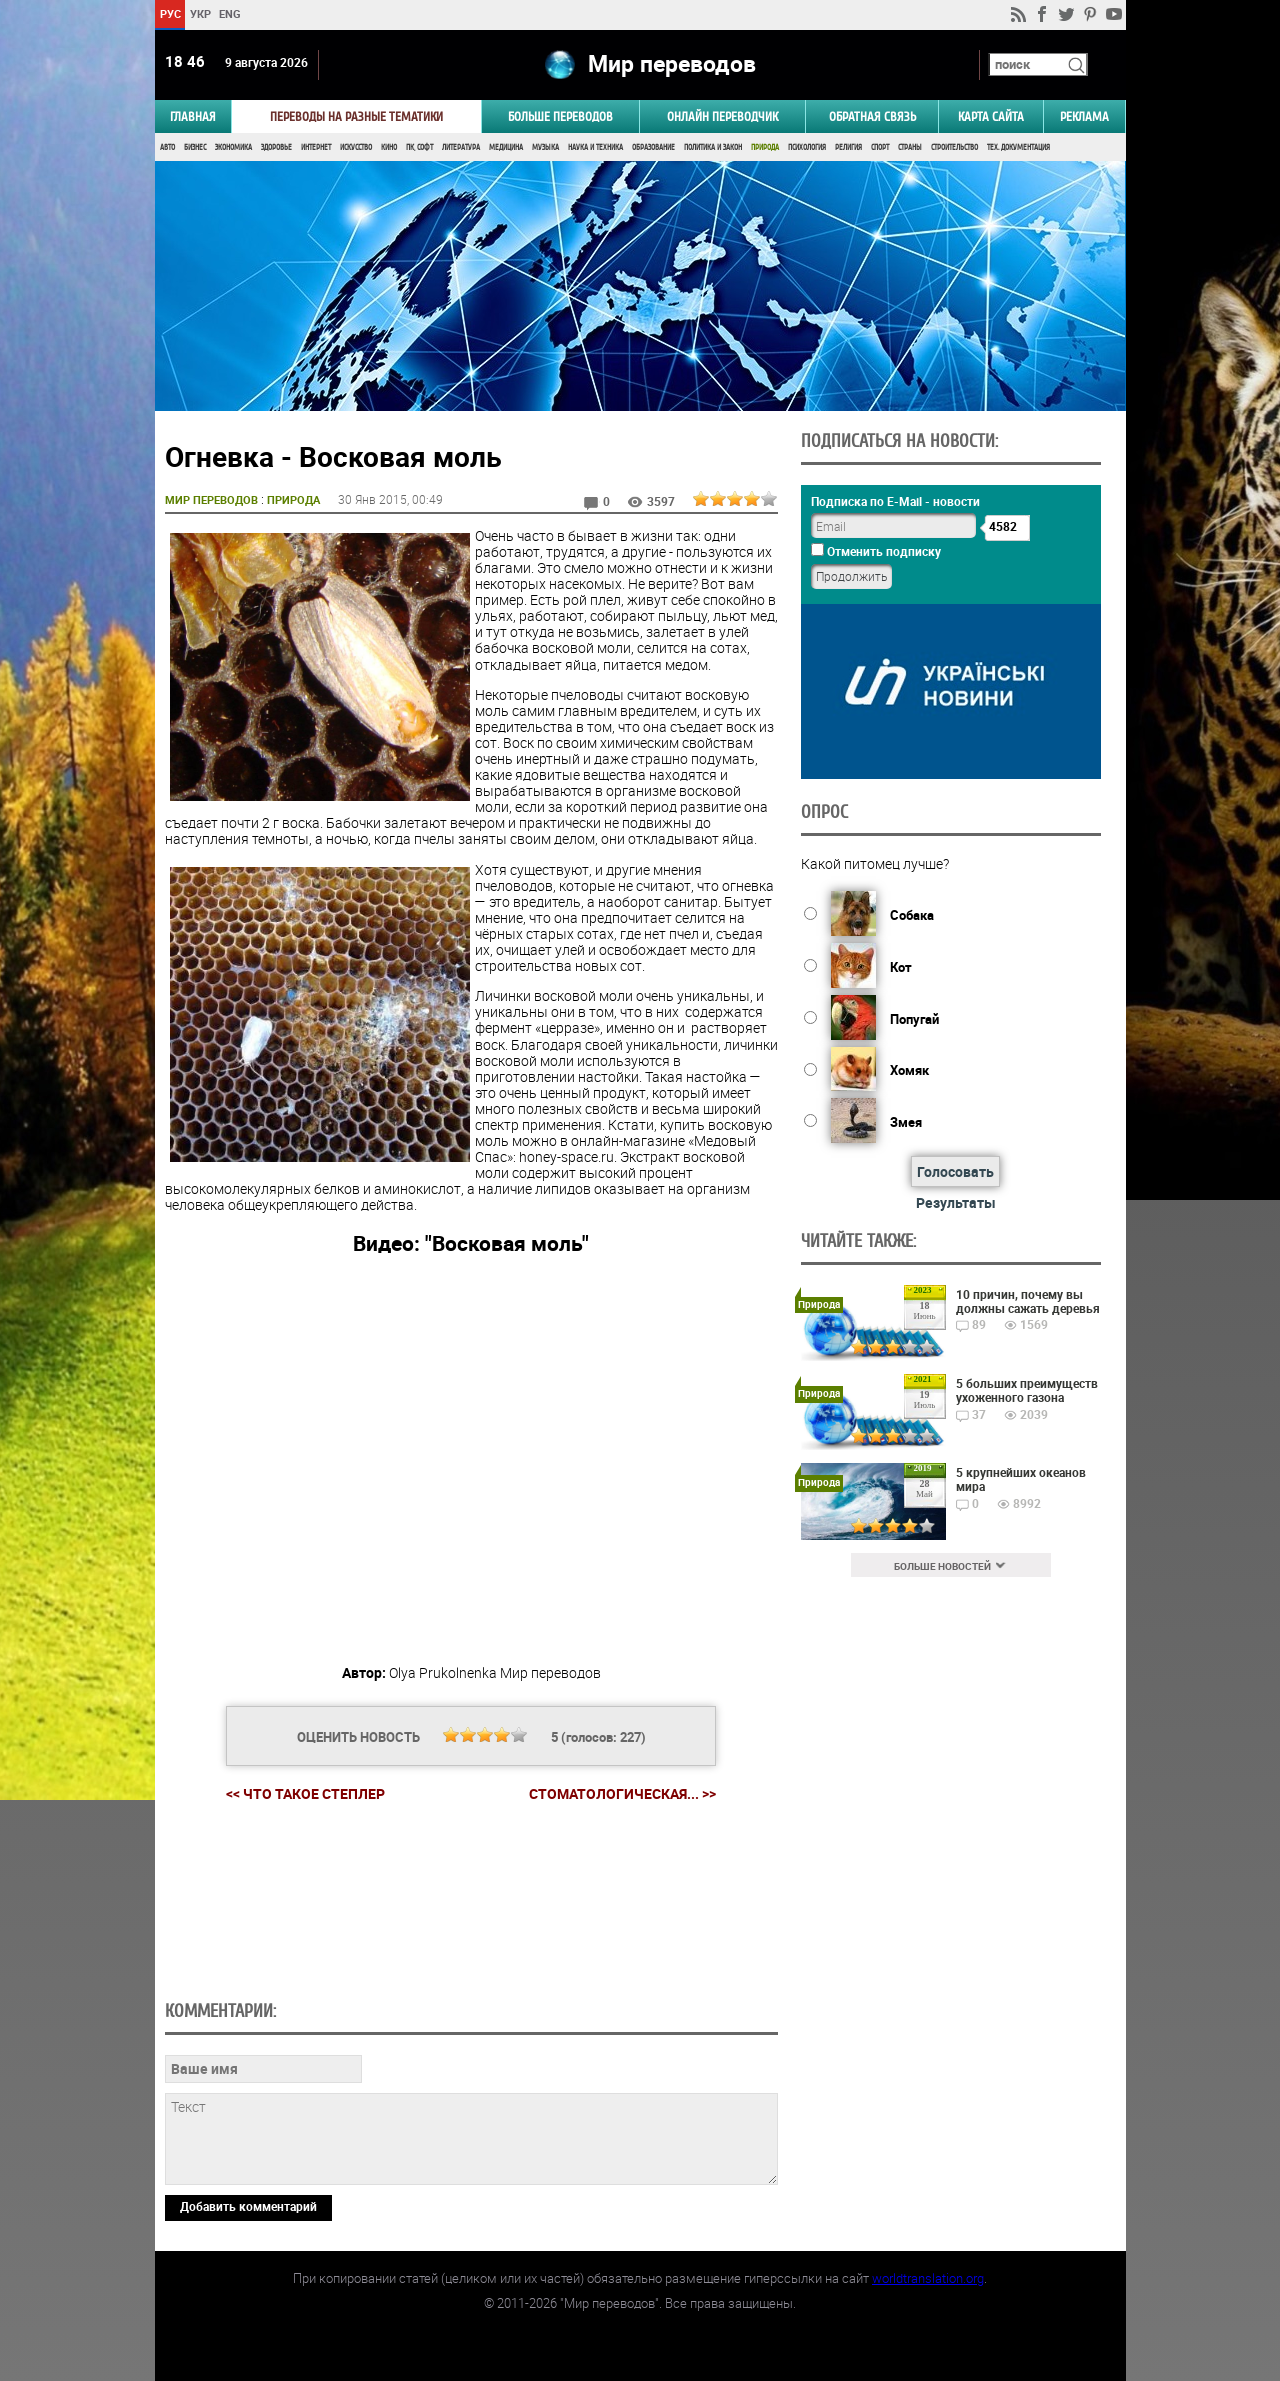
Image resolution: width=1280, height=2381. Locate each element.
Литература (461, 147)
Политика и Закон (713, 147)
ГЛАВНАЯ (193, 116)
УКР (199, 13)
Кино (389, 147)
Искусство (356, 147)
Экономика (233, 147)
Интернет (316, 147)
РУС (169, 13)
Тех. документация (1018, 147)
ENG (230, 13)
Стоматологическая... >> (622, 1794)
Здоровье (276, 147)
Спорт (880, 147)
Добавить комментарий (248, 2206)
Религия (848, 147)
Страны (910, 147)
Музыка (545, 147)
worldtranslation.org (928, 2278)
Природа (765, 147)
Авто (167, 147)
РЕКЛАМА (1084, 116)
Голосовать (955, 1171)
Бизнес (195, 147)
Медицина (506, 147)
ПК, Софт (419, 147)
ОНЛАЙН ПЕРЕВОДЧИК (722, 116)
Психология (807, 147)
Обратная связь (872, 116)
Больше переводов (560, 116)
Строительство (954, 147)
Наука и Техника (595, 147)
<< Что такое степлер (305, 1793)
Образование (653, 147)
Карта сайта (991, 116)
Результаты (956, 1202)
